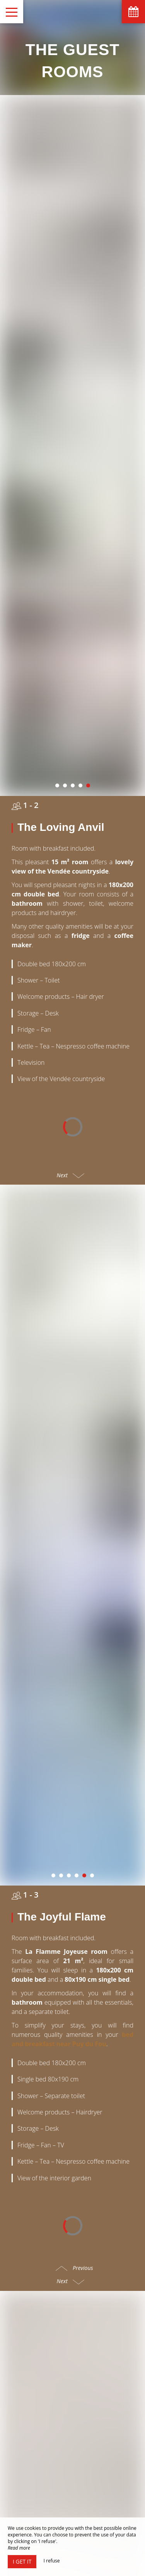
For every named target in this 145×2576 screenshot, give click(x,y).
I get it (22, 2561)
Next (71, 941)
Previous (74, 1799)
